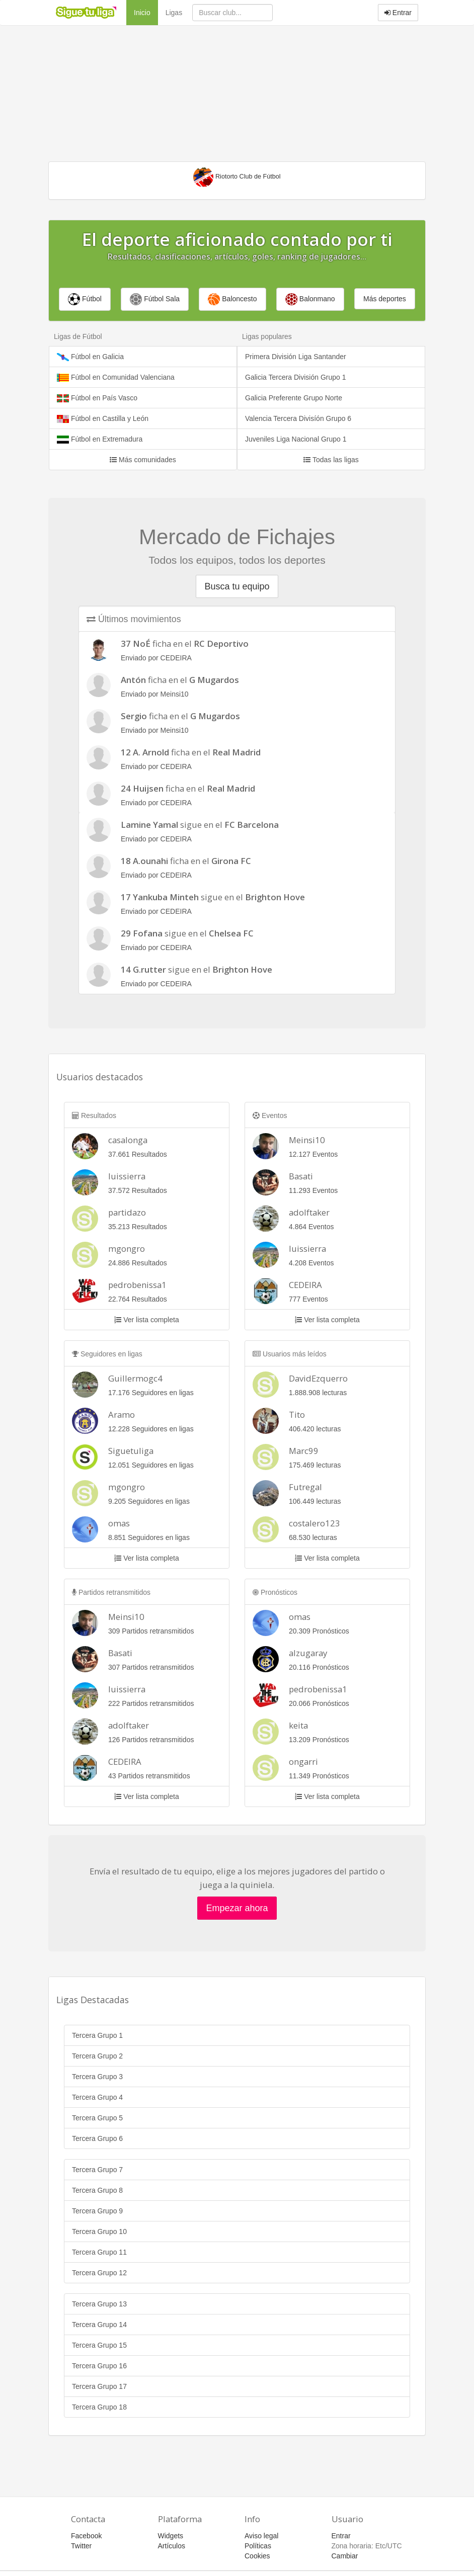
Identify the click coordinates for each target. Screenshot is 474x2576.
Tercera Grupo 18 (99, 2407)
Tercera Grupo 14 (99, 2325)
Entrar (398, 13)
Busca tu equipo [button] (236, 586)
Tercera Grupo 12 (99, 2273)
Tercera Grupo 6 (97, 2138)
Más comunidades (143, 460)
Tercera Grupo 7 (97, 2170)
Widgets (171, 2536)
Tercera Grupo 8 (97, 2190)
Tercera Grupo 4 (97, 2097)
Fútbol (85, 299)
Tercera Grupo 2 (97, 2056)
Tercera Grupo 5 (97, 2118)
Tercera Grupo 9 (97, 2211)
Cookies (257, 2556)
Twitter (81, 2546)
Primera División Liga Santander (295, 357)
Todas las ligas (330, 460)
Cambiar (345, 2556)
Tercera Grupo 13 (99, 2304)
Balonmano (310, 299)
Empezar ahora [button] (237, 1908)
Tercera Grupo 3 (97, 2077)
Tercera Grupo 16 (99, 2366)
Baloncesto (232, 299)
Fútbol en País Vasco (97, 398)
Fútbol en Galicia (90, 357)
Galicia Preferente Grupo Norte (293, 398)
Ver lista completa (146, 1320)
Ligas (174, 13)
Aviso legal (261, 2536)
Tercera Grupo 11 (99, 2252)
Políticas (258, 2546)
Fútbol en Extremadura (99, 439)
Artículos (171, 2546)
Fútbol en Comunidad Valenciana (116, 377)
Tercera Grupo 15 (99, 2345)
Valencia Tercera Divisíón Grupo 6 (298, 418)
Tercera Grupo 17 (99, 2386)
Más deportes (384, 299)
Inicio (146, 12)
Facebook (86, 2536)
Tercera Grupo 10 (99, 2231)
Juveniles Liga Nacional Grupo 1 (296, 439)
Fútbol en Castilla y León (102, 418)
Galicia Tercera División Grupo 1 (295, 377)
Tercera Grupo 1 (97, 2035)
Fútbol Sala (155, 299)
